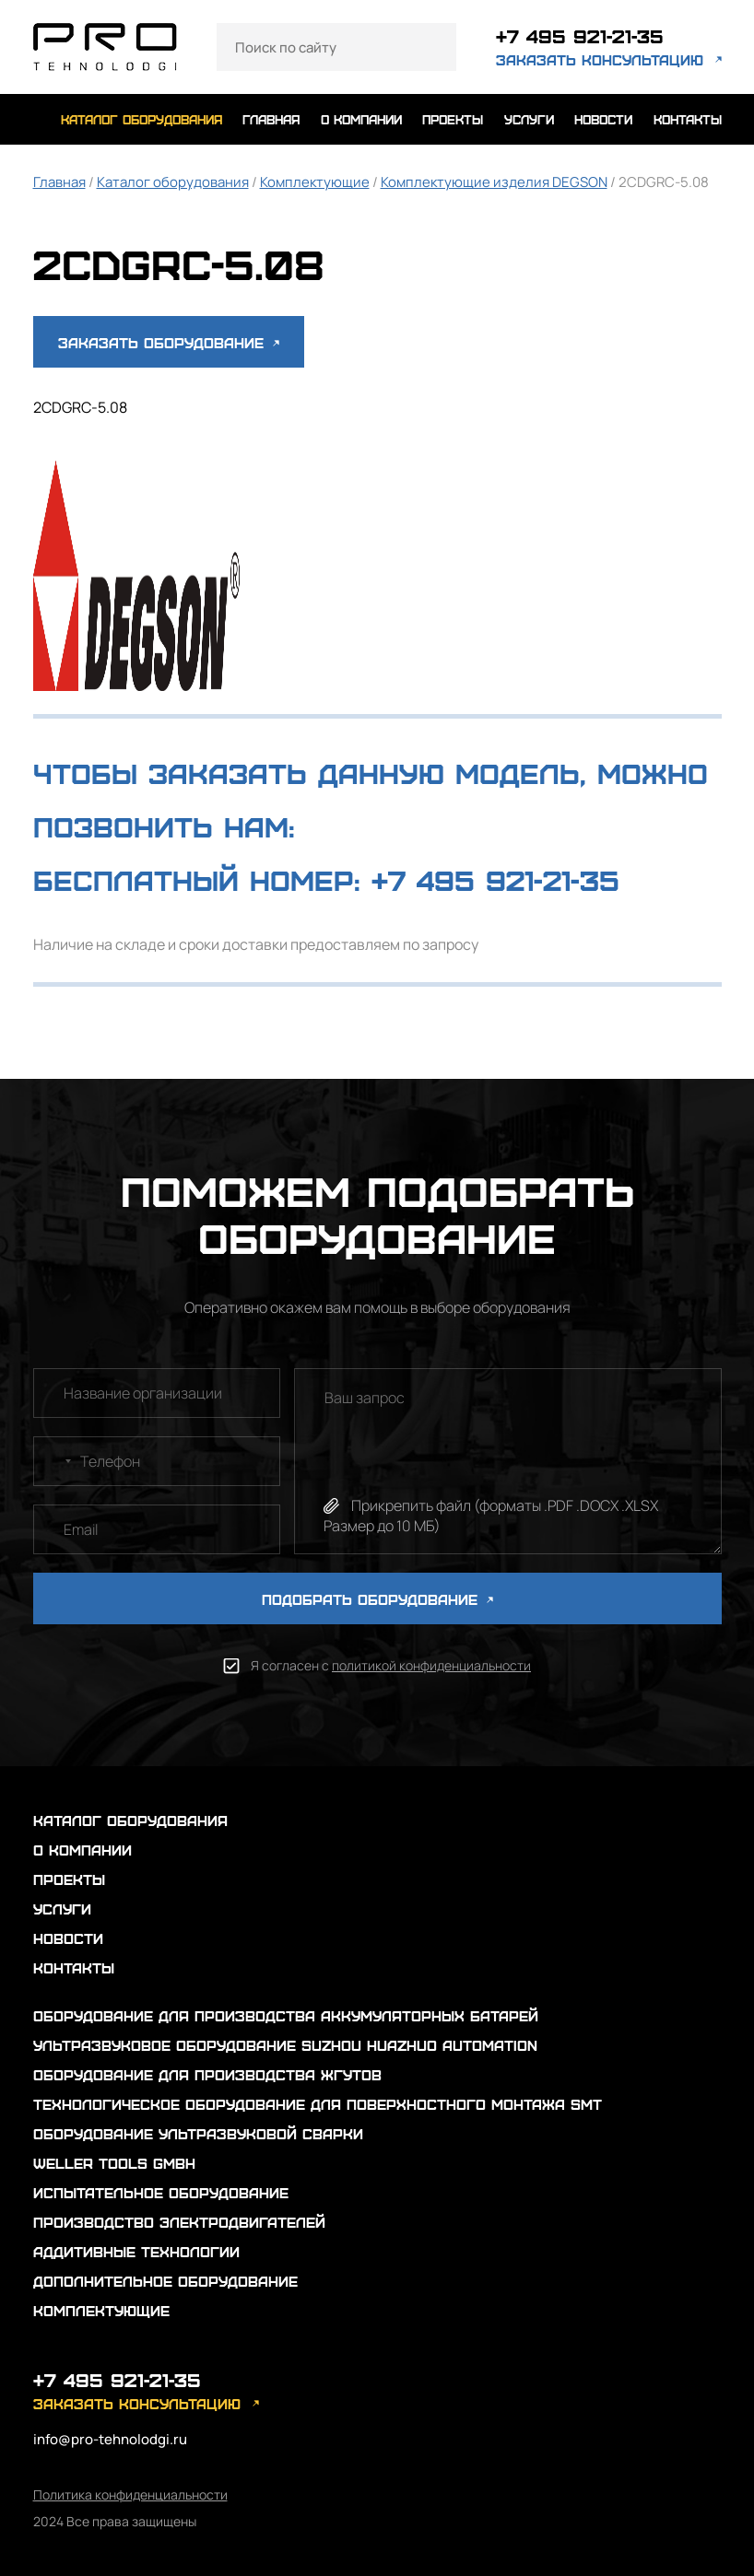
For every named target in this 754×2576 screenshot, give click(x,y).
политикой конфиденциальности (431, 1665)
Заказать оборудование (168, 342)
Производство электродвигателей (179, 2222)
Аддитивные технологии (136, 2251)
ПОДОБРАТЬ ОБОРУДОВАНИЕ (377, 1599)
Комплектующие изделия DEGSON (494, 182)
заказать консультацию (599, 59)
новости (603, 119)
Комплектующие (315, 182)
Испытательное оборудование (161, 2192)
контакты (688, 119)
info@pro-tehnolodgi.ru (110, 2439)
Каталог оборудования (173, 182)
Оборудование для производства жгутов (207, 2074)
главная (271, 119)
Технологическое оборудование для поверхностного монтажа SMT (317, 2104)
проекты (452, 119)
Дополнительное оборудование (165, 2281)
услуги (529, 119)
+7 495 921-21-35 (580, 35)
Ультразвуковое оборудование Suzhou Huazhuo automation (285, 2045)
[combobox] (55, 1461)
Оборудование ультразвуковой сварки (198, 2133)
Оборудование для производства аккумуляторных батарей (285, 2015)
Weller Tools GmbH (114, 2163)
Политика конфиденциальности (130, 2494)
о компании (361, 119)
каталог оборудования (141, 119)
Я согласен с (391, 1665)
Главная (59, 182)
